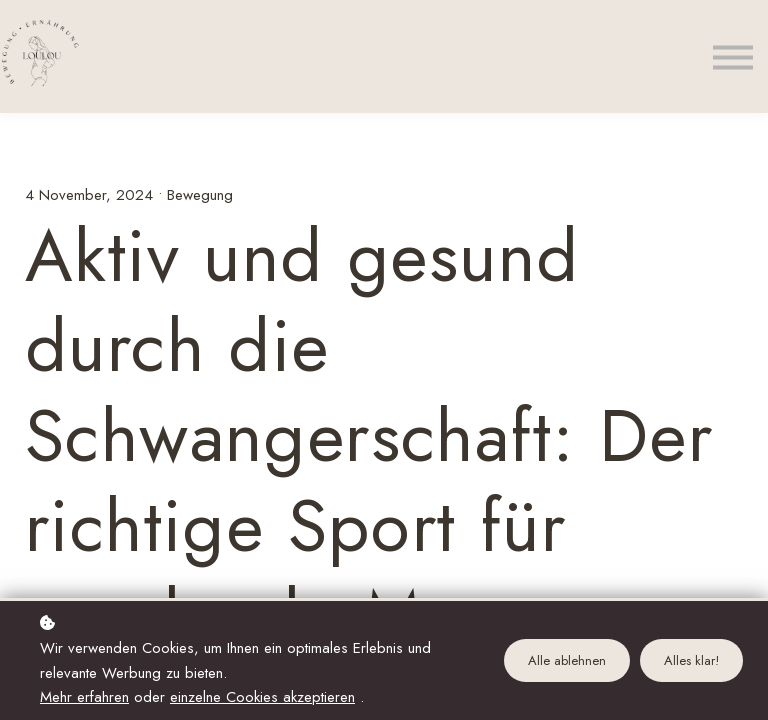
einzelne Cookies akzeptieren (262, 697)
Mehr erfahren (84, 697)
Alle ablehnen (567, 660)
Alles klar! (691, 660)
